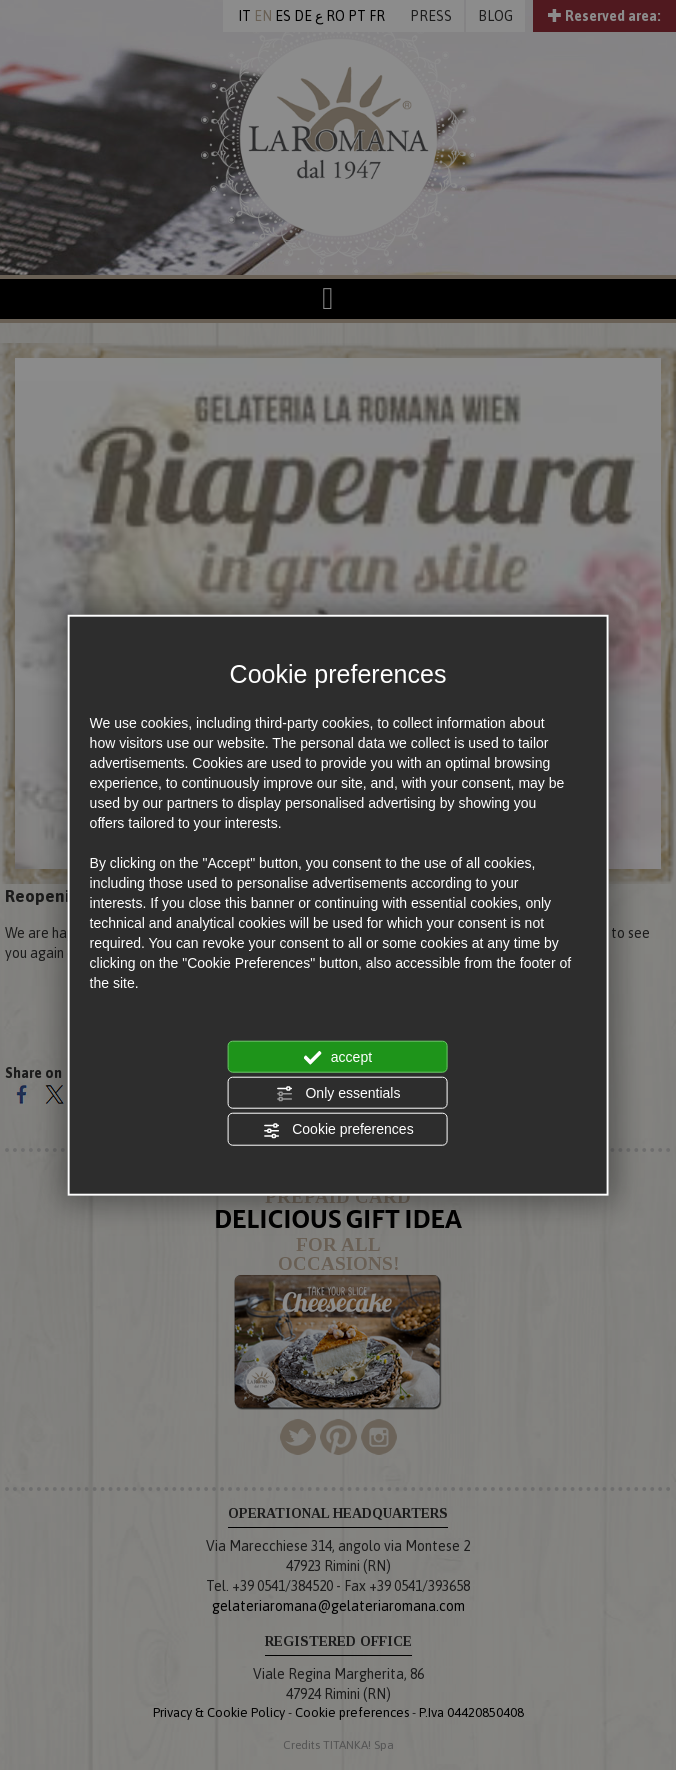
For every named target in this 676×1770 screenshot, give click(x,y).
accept (338, 1057)
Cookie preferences (337, 1130)
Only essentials (338, 1094)
